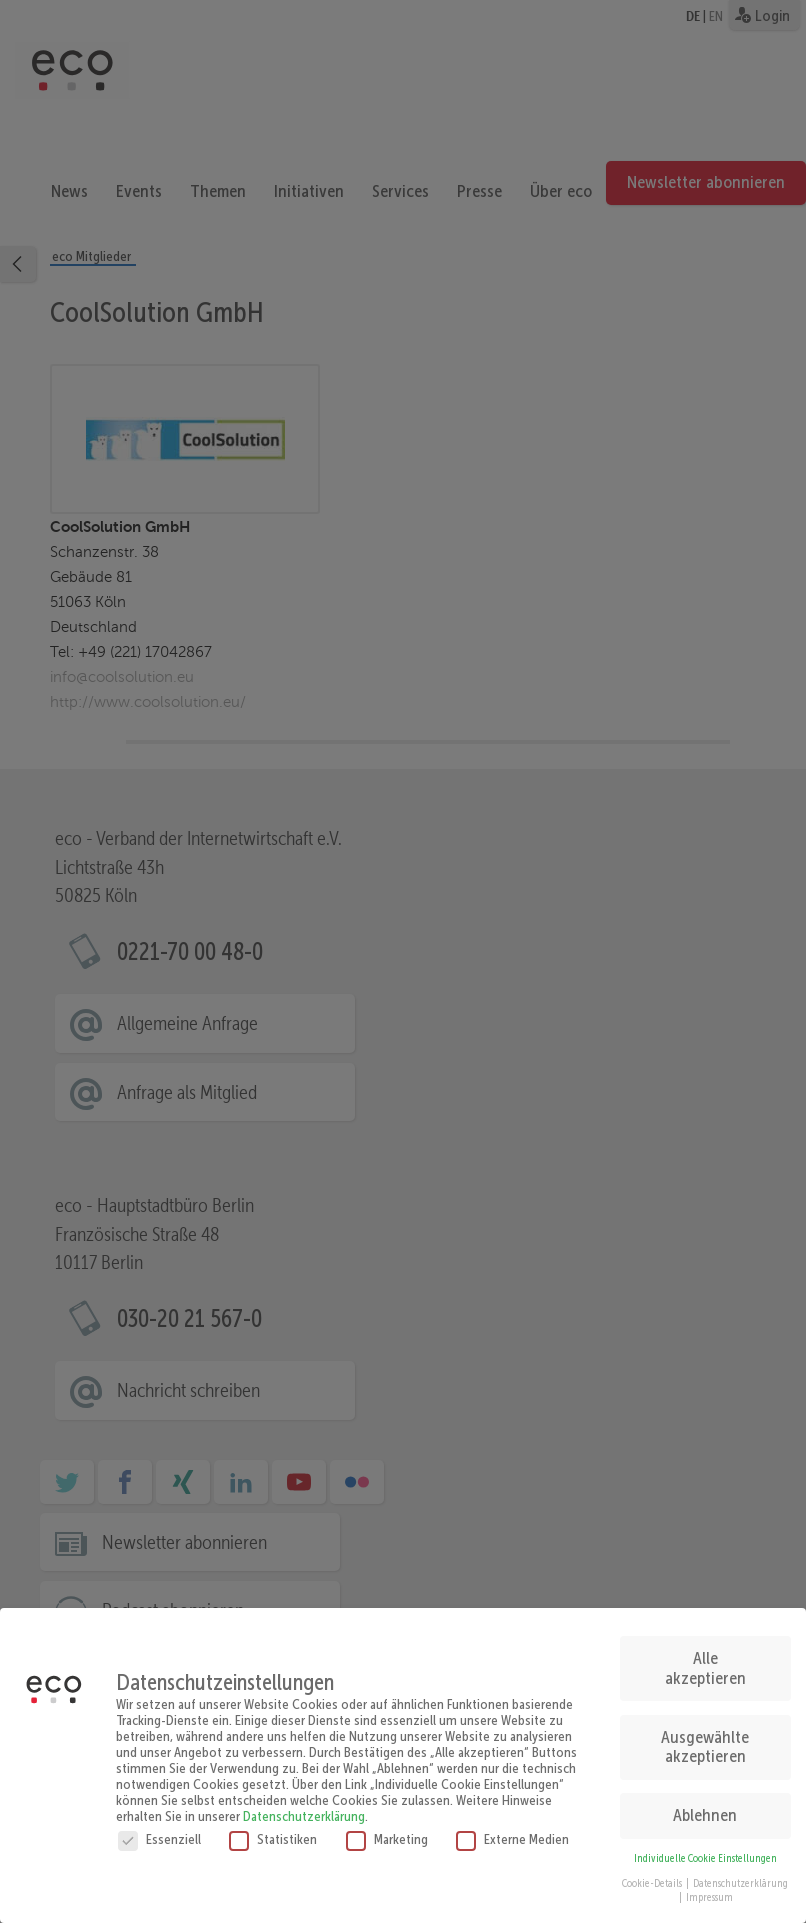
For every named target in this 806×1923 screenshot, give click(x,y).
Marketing (387, 1829)
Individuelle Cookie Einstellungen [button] (705, 1849)
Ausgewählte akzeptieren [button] (705, 1738)
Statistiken (273, 1829)
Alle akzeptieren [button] (705, 1659)
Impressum (709, 1888)
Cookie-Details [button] (653, 1873)
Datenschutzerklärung (304, 1806)
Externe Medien (512, 1829)
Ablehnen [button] (705, 1806)
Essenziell (159, 1829)
